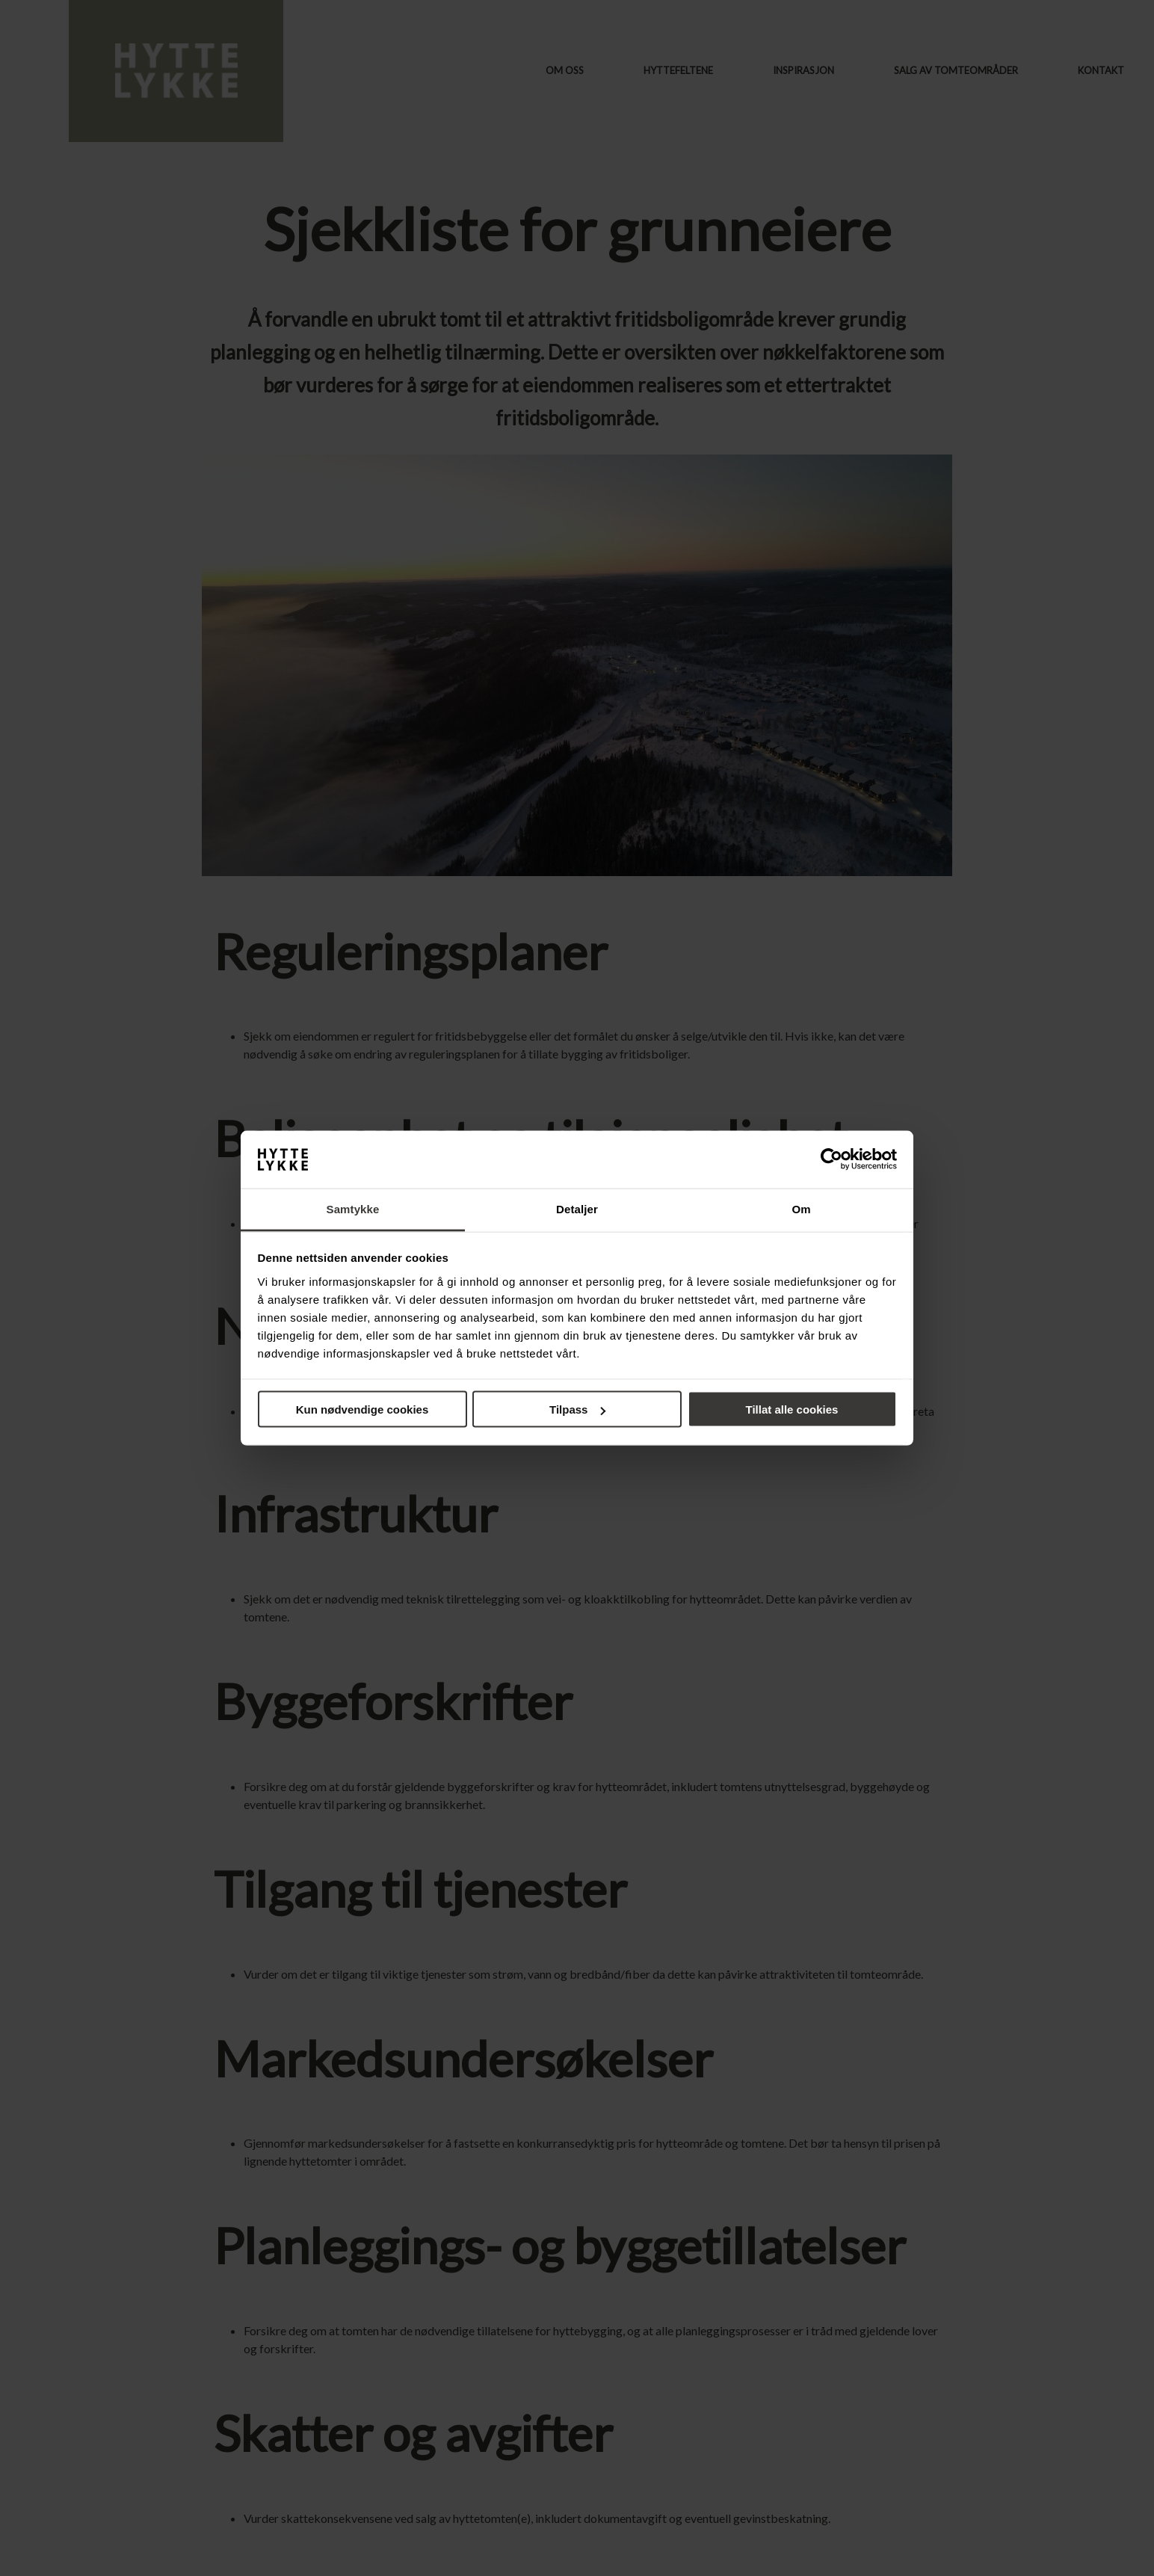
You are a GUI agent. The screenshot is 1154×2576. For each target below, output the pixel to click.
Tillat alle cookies (792, 1409)
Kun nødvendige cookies (362, 1409)
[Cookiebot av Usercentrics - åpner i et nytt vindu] (831, 1159)
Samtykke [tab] (353, 1208)
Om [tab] (801, 1208)
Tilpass (577, 1409)
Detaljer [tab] (577, 1208)
